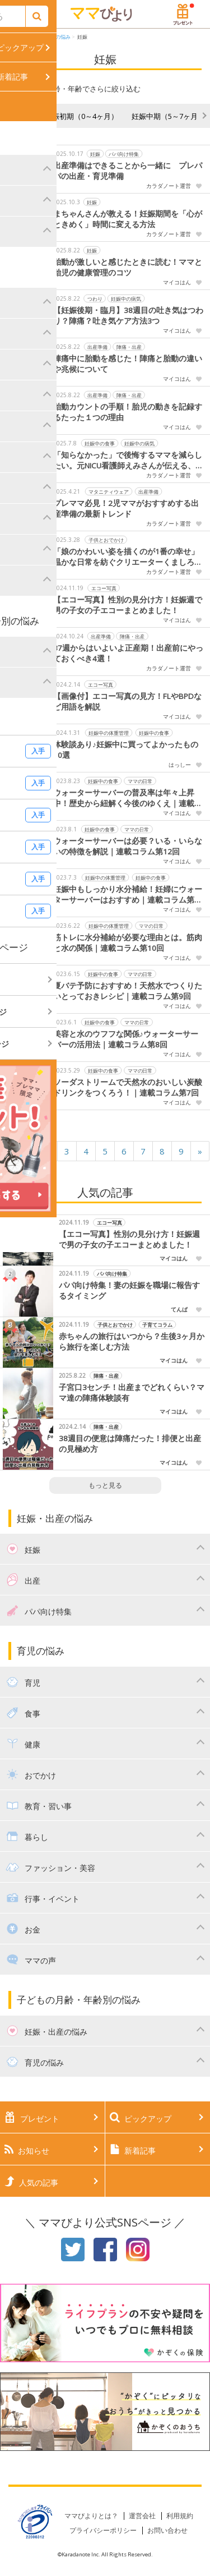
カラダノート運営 (168, 185)
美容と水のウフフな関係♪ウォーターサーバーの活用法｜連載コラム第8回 (125, 1039)
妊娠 (82, 36)
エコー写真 (103, 587)
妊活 (24, 116)
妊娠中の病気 (126, 298)
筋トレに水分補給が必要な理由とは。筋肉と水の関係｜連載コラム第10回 (127, 942)
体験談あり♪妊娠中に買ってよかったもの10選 (125, 749)
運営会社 (142, 2515)
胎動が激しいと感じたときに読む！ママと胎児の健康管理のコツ (127, 267)
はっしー (180, 764)
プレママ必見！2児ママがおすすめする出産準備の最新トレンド (126, 508)
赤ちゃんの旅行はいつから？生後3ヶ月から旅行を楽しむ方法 (131, 1341)
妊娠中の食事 (100, 443)
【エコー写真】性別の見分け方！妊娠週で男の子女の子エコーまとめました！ (127, 605)
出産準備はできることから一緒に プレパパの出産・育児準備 (127, 170)
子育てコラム (157, 1324)
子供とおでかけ (106, 539)
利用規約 (179, 2515)
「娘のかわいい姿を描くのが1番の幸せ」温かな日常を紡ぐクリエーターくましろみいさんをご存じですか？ (127, 557)
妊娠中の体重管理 (108, 732)
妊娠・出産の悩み (50, 36)
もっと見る (105, 1485)
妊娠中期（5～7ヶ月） (168, 116)
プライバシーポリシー (103, 2530)
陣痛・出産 (129, 346)
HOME (16, 36)
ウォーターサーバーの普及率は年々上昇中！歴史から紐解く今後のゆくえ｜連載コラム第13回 (127, 798)
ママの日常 (140, 780)
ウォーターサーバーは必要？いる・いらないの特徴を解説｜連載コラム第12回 (127, 846)
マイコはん (177, 282)
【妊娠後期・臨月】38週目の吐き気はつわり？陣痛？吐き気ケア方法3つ (128, 315)
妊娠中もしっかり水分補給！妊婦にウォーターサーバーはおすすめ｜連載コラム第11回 (128, 894)
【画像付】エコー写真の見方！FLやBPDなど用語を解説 (127, 701)
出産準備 (97, 346)
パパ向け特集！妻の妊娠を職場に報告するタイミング (129, 1290)
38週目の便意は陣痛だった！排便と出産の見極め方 (130, 1443)
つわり (94, 298)
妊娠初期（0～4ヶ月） (81, 116)
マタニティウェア (108, 491)
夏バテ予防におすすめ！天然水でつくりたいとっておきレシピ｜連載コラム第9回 (127, 991)
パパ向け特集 (124, 153)
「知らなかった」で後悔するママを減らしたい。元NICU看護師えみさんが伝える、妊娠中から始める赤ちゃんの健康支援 (128, 460)
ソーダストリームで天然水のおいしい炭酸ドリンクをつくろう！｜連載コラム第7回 (127, 1087)
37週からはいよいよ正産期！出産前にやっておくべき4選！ (128, 653)
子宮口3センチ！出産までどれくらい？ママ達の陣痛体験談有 (131, 1392)
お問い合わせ (167, 2530)
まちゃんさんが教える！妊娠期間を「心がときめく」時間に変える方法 (127, 219)
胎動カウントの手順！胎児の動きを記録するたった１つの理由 (127, 412)
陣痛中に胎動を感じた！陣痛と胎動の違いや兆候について (127, 363)
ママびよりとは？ (91, 2515)
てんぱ (179, 1309)
